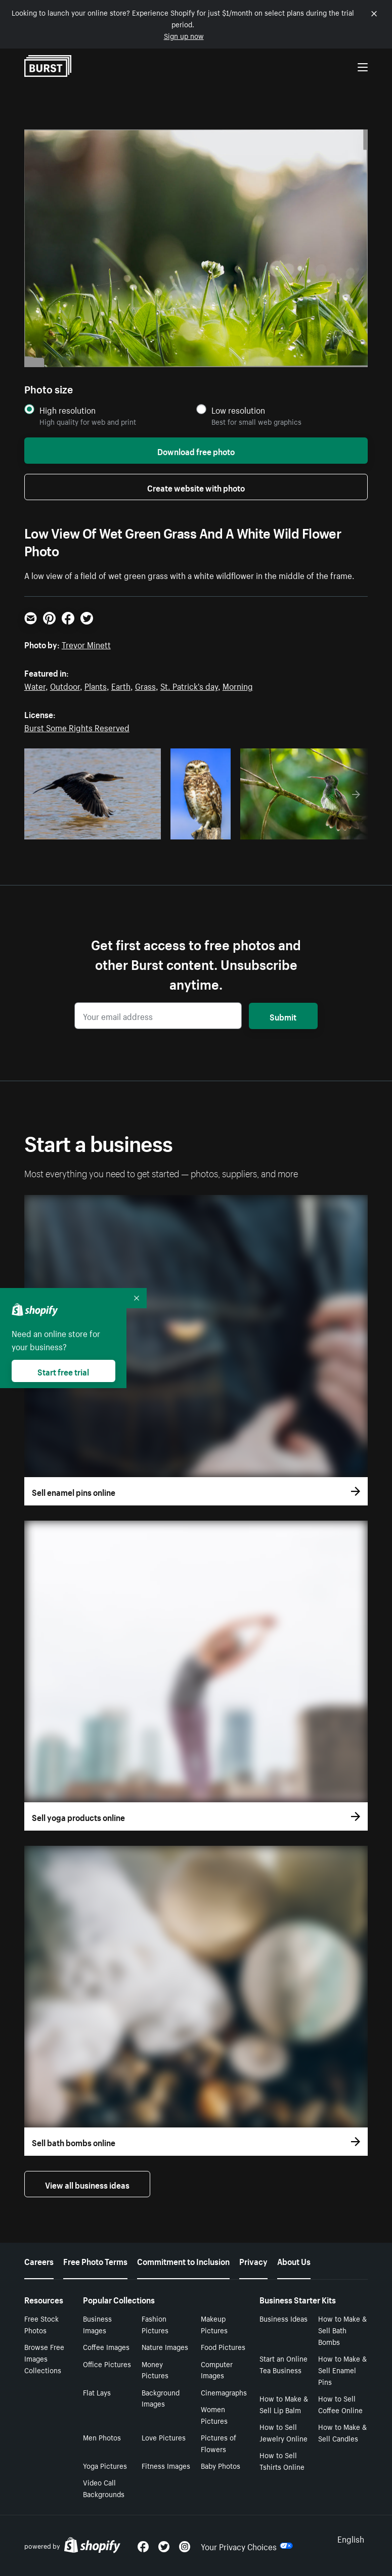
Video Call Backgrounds (103, 2487)
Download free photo (196, 450)
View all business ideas (87, 2184)
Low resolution (238, 410)
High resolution (67, 410)
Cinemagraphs (224, 2391)
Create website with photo (196, 487)
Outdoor (65, 685)
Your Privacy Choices (247, 2545)
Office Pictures (107, 2363)
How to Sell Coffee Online (340, 2403)
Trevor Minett (86, 643)
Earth (120, 685)
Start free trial (63, 1371)
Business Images (97, 2324)
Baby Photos (220, 2465)
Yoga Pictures (105, 2465)
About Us (294, 2260)
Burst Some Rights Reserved (76, 726)
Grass (145, 685)
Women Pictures (214, 2414)
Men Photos (102, 2436)
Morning (238, 685)
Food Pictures (223, 2346)
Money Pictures (155, 2369)
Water (35, 685)
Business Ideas (283, 2318)
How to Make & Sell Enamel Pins (342, 2369)
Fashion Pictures (155, 2324)
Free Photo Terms (95, 2260)
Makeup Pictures (214, 2324)
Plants (95, 685)
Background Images (161, 2397)
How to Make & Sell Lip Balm (283, 2403)
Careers (39, 2260)
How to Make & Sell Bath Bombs (342, 2330)
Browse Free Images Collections (44, 2358)
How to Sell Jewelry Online (283, 2432)
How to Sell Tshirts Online (281, 2460)
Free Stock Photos (41, 2324)
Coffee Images (106, 2346)
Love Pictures (164, 2436)
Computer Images (217, 2369)
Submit (283, 1016)
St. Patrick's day (189, 685)
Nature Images (165, 2346)
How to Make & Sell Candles (342, 2432)
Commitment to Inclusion (183, 2260)
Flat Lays (97, 2391)
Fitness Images (166, 2465)
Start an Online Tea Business (283, 2363)
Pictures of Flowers (218, 2442)
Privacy (253, 2260)
